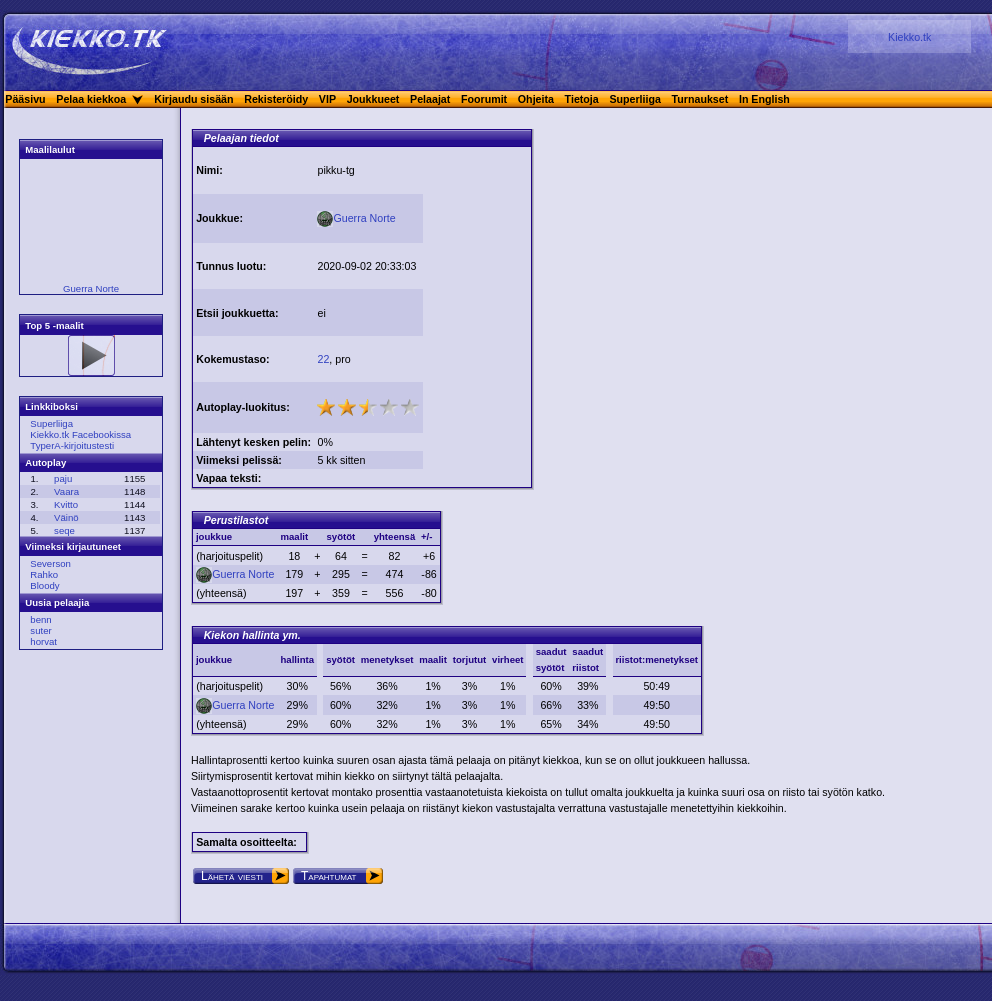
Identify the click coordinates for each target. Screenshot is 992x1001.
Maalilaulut (50, 149)
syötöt (340, 659)
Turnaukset (700, 99)
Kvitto (66, 504)
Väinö (66, 517)
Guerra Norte (91, 288)
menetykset (387, 659)
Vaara (66, 491)
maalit (433, 659)
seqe (64, 530)
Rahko (44, 574)
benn (40, 619)
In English (764, 99)
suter (40, 630)
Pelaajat (430, 99)
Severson (50, 563)
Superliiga (635, 99)
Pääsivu (25, 99)
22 (323, 359)
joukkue (214, 659)
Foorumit (484, 99)
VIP (327, 99)
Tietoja (582, 99)
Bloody (44, 585)
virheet (507, 659)
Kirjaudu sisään (193, 99)
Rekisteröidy (276, 99)
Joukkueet (373, 99)
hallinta (297, 659)
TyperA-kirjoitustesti (72, 445)
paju (63, 478)
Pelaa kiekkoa (91, 99)
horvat (43, 641)
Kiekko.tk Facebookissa (80, 434)
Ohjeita (536, 99)
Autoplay (45, 462)
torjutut (470, 659)
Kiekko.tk (909, 37)
